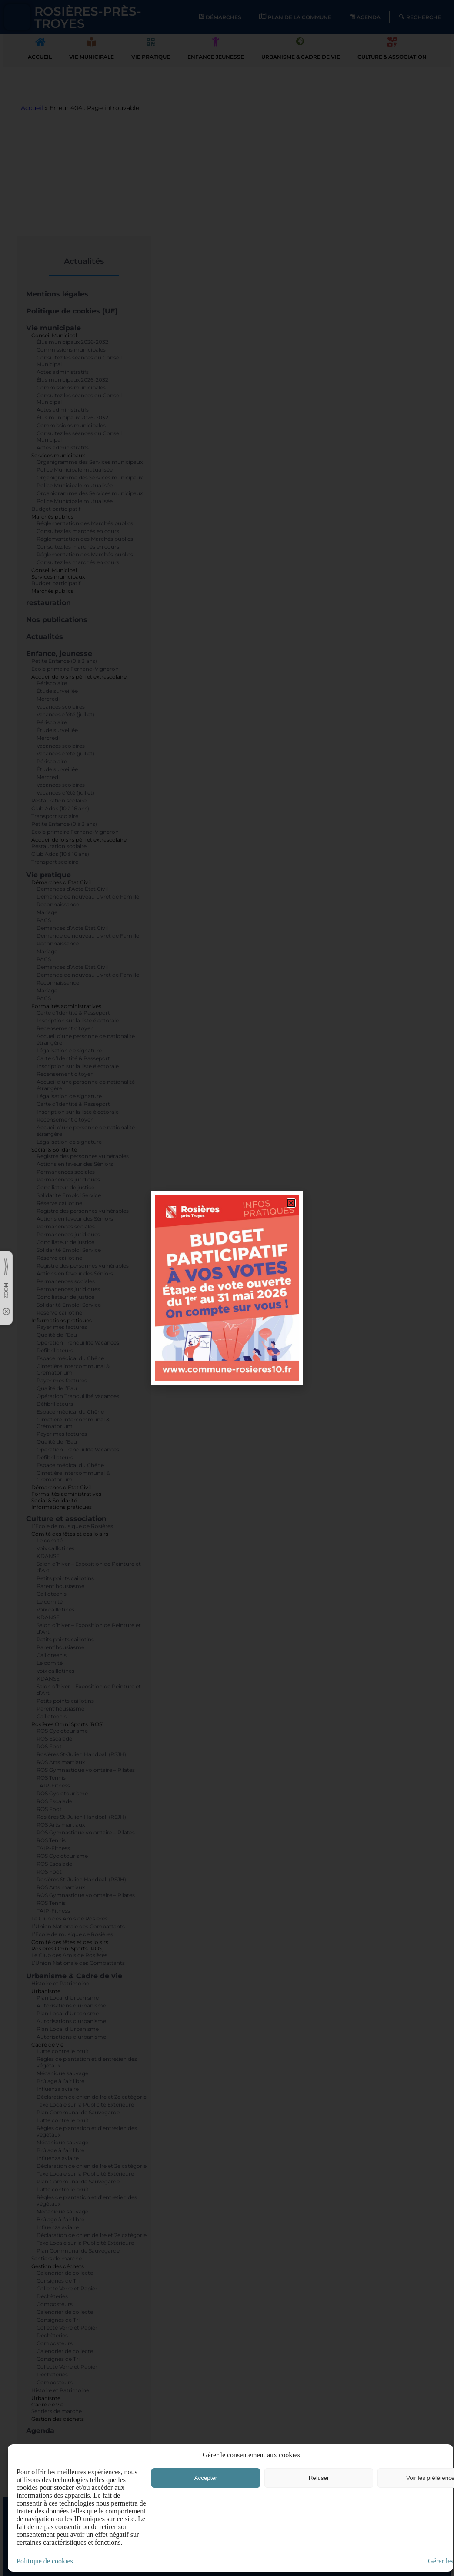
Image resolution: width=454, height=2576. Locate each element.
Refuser (319, 2478)
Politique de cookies (45, 2561)
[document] (227, 1288)
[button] (291, 1203)
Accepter (205, 2478)
